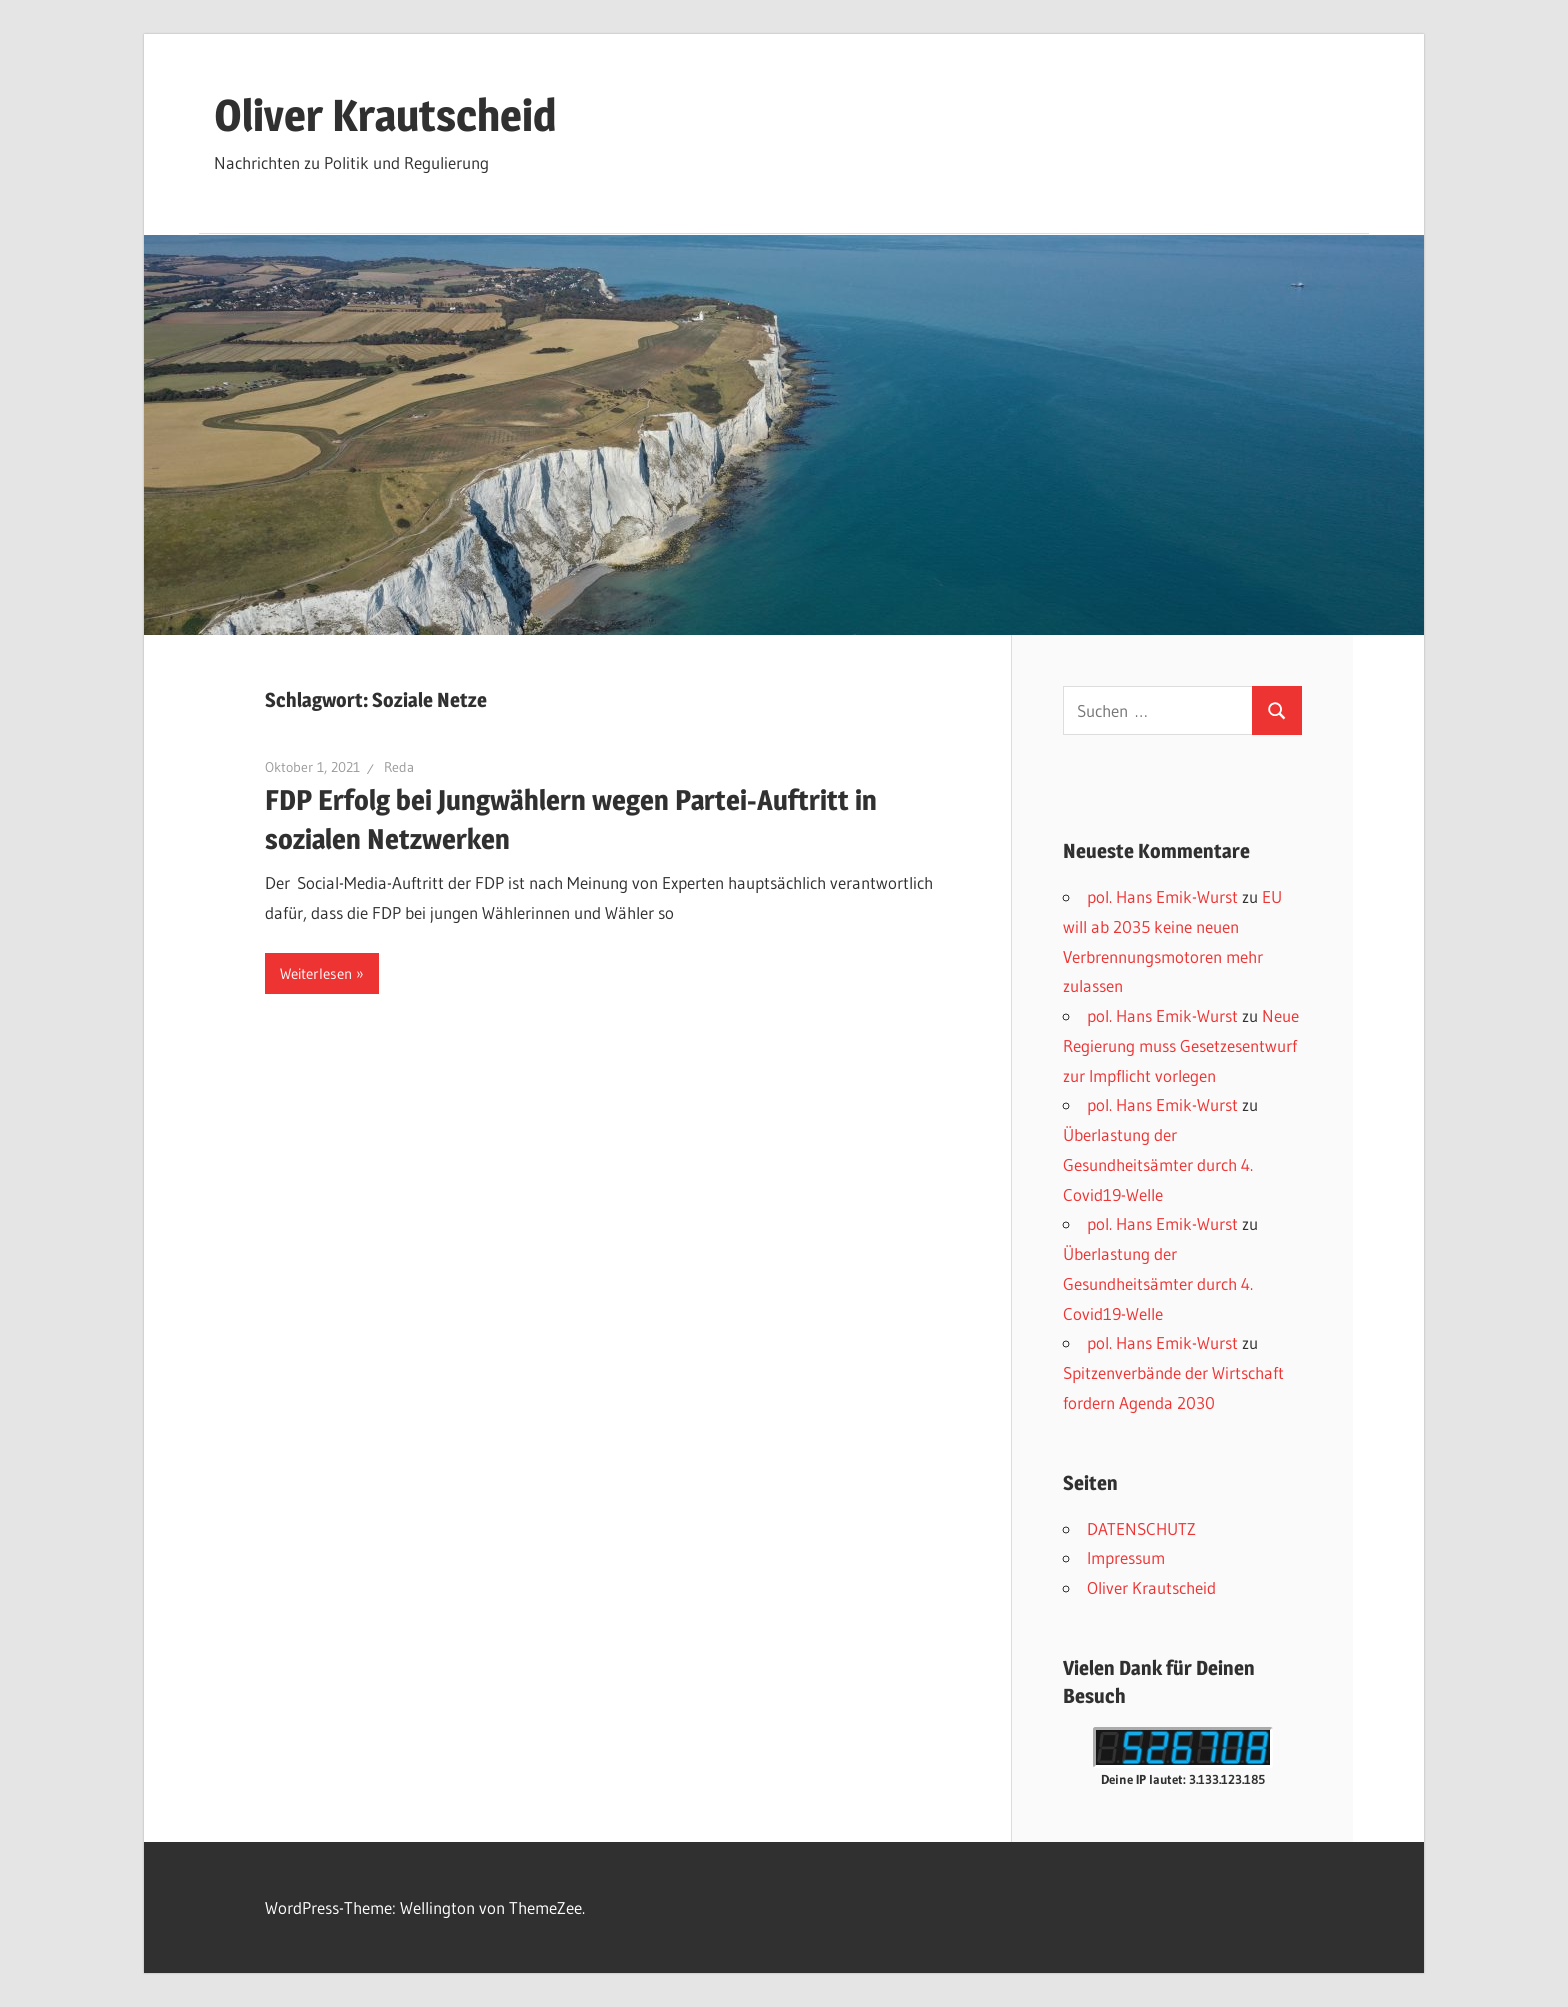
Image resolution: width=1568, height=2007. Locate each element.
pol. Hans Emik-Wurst (1162, 896)
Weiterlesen (316, 973)
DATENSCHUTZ (1141, 1528)
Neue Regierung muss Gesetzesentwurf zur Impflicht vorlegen (1181, 1045)
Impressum (1126, 1557)
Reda (399, 767)
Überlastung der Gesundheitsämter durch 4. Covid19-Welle (1158, 1164)
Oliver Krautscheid (385, 115)
